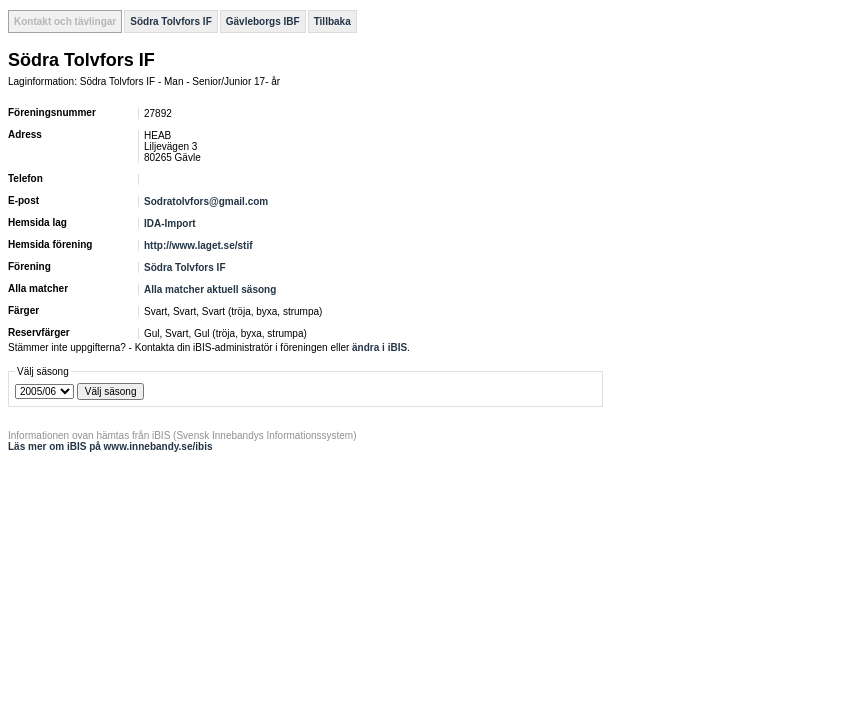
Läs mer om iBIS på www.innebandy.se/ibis (110, 446)
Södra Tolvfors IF (171, 21)
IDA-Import (170, 223)
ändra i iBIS (379, 347)
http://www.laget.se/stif (198, 245)
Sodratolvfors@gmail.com (206, 201)
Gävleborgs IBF (263, 21)
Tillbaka (332, 21)
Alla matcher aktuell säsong (210, 289)
